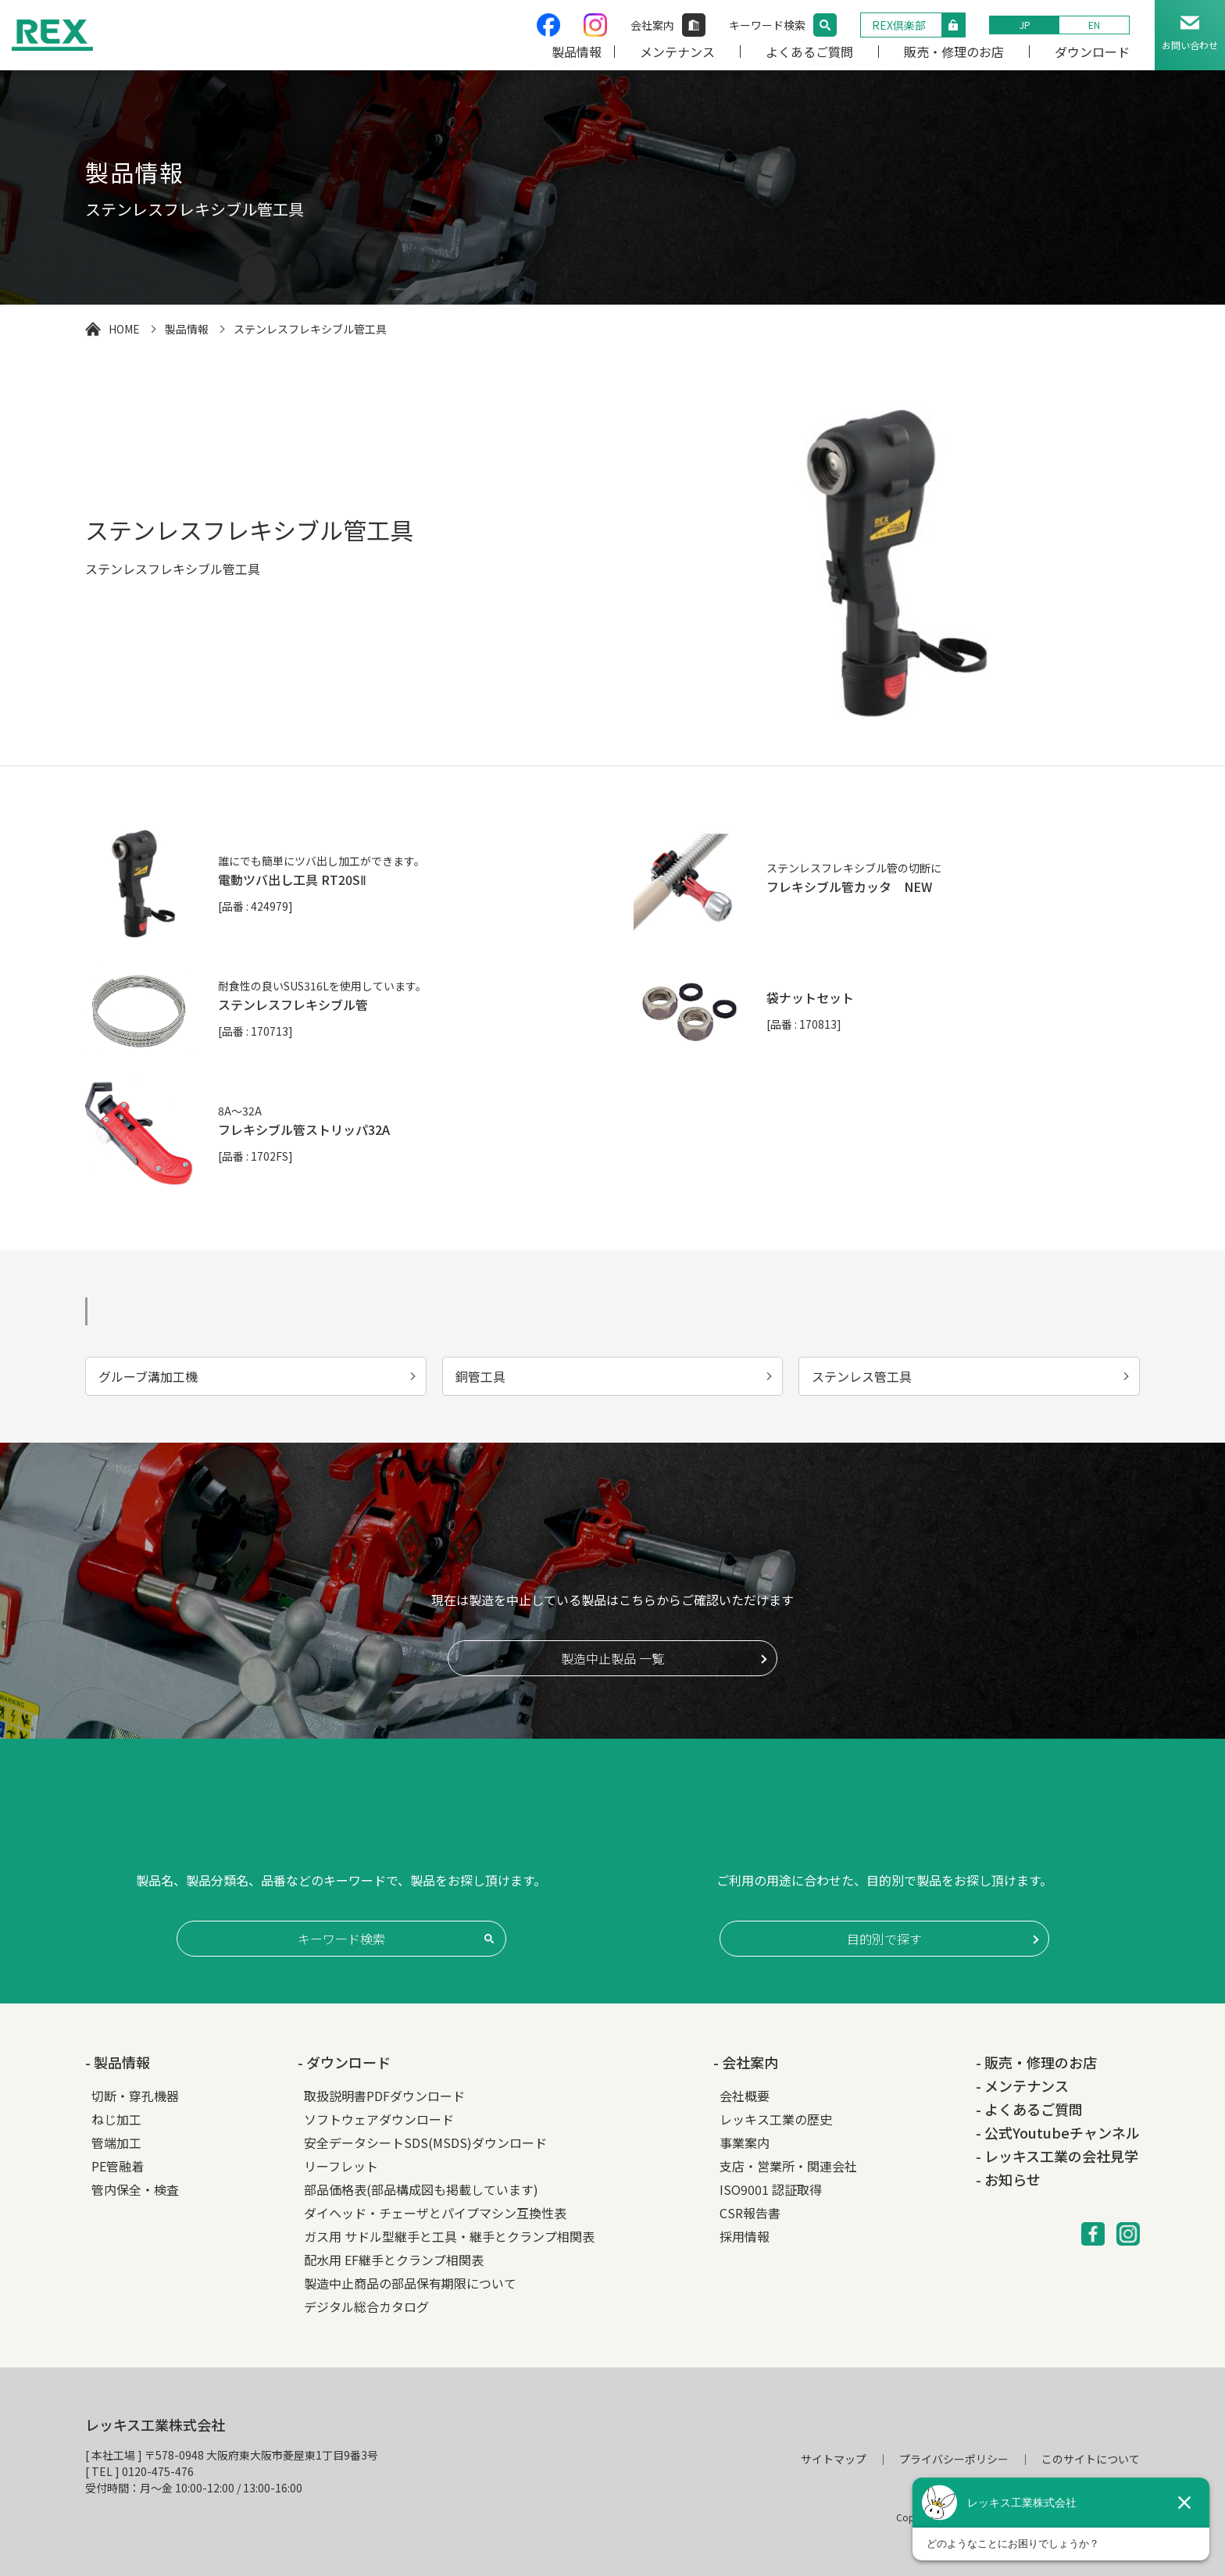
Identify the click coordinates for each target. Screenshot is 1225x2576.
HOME (124, 329)
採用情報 (745, 2236)
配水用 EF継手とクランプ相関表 (394, 2259)
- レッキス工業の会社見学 (1057, 2156)
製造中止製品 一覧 (612, 1658)
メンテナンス (677, 51)
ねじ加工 (116, 2119)
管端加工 (116, 2142)
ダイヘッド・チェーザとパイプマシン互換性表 (435, 2212)
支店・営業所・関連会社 (788, 2166)
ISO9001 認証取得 (771, 2189)
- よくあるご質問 (1029, 2109)
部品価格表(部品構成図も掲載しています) (421, 2189)
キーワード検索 (767, 25)
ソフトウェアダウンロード (379, 2119)
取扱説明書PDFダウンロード (384, 2095)
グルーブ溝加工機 (148, 1376)
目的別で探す (884, 1938)
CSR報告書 (750, 2212)
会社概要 (745, 2095)
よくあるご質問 (809, 51)
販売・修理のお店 (954, 51)
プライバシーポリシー (954, 2459)
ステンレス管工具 (862, 1376)
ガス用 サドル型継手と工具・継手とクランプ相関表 (449, 2236)
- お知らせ (1008, 2179)
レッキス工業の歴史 (776, 2119)
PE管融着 (117, 2166)
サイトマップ (833, 2459)
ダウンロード (1092, 51)
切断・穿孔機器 (135, 2095)
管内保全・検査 (135, 2189)
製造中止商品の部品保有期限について (410, 2283)
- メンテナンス (1022, 2085)
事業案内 (745, 2142)
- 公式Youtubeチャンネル (1058, 2132)
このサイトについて (1090, 2459)
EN (1094, 24)
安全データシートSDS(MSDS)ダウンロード (425, 2142)
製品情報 (577, 51)
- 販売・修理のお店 (1036, 2062)
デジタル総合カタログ (366, 2306)
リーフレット (341, 2166)
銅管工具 (480, 1376)
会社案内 (652, 25)
